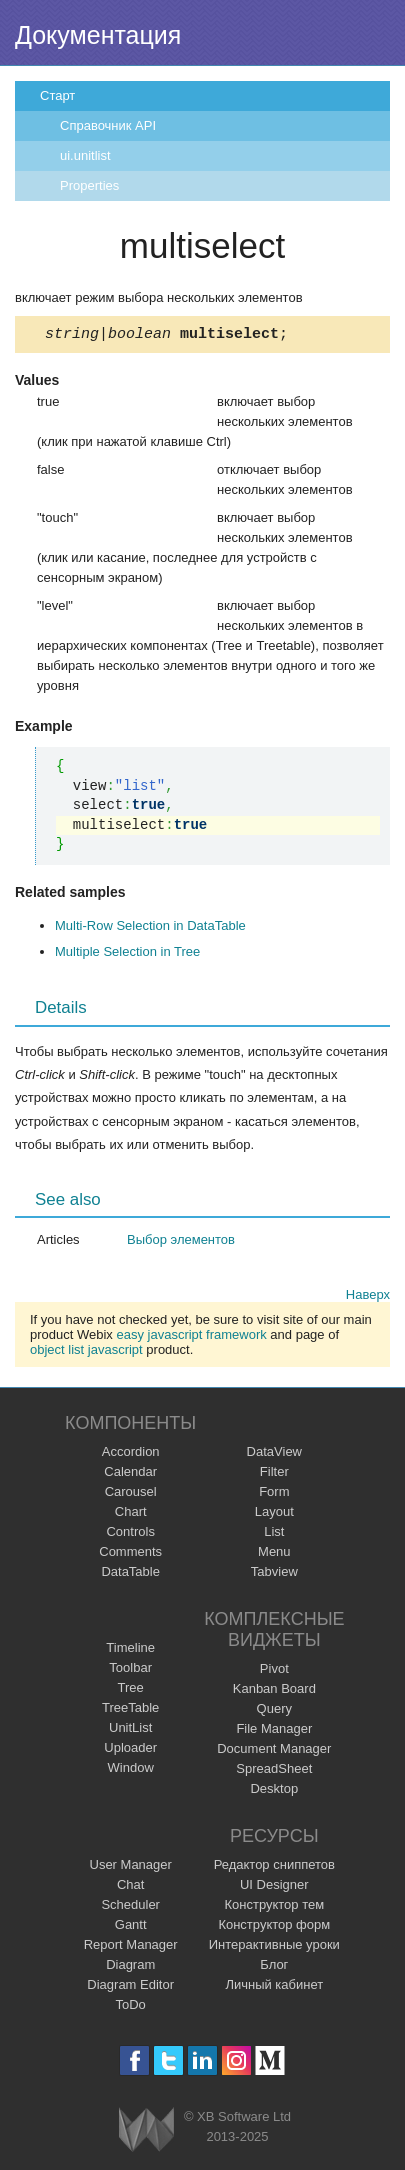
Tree (131, 1690)
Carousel (131, 1494)
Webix (146, 2132)
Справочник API (108, 125)
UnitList (130, 1730)
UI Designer (274, 1887)
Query (274, 1711)
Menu (274, 1554)
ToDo (131, 2007)
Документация (98, 35)
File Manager (274, 1731)
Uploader (130, 1750)
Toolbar (130, 1670)
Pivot (274, 1671)
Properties (89, 185)
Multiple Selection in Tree (127, 954)
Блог (274, 1967)
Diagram (130, 1967)
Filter (274, 1474)
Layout (274, 1514)
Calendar (130, 1474)
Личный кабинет (274, 1987)
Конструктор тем (274, 1907)
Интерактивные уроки (274, 1947)
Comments (130, 1554)
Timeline (130, 1650)
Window (131, 1770)
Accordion (131, 1454)
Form (274, 1494)
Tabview (274, 1574)
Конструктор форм (274, 1927)
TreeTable (130, 1710)
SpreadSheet (274, 1771)
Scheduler (130, 1907)
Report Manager (131, 1947)
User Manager (131, 1867)
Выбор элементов (181, 1242)
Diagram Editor (130, 1987)
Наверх (368, 1297)
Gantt (131, 1927)
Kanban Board (274, 1691)
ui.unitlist (85, 155)
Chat (130, 1887)
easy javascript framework (191, 1337)
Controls (130, 1534)
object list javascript (86, 1352)
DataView (274, 1454)
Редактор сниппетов (274, 1867)
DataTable (130, 1574)
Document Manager (274, 1751)
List (274, 1534)
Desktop (274, 1791)
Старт (57, 95)
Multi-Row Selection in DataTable (150, 928)
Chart (131, 1514)
